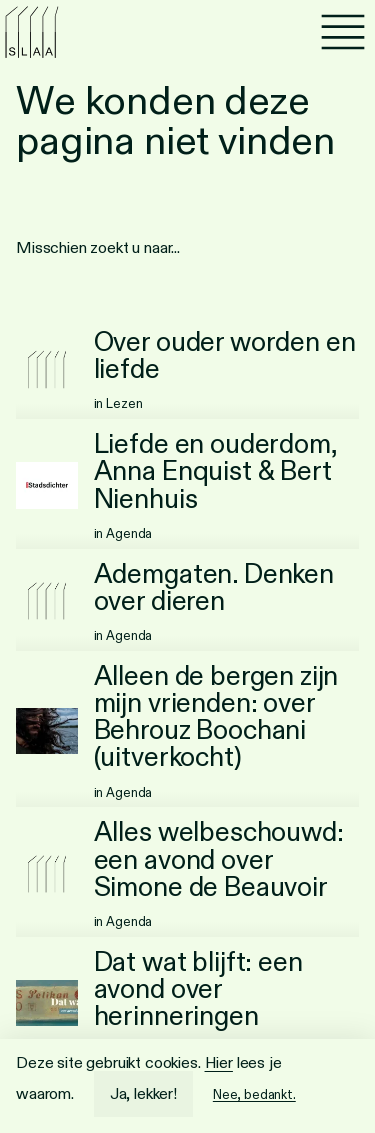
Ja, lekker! (143, 1093)
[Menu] (343, 32)
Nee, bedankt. (254, 1094)
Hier (219, 1062)
